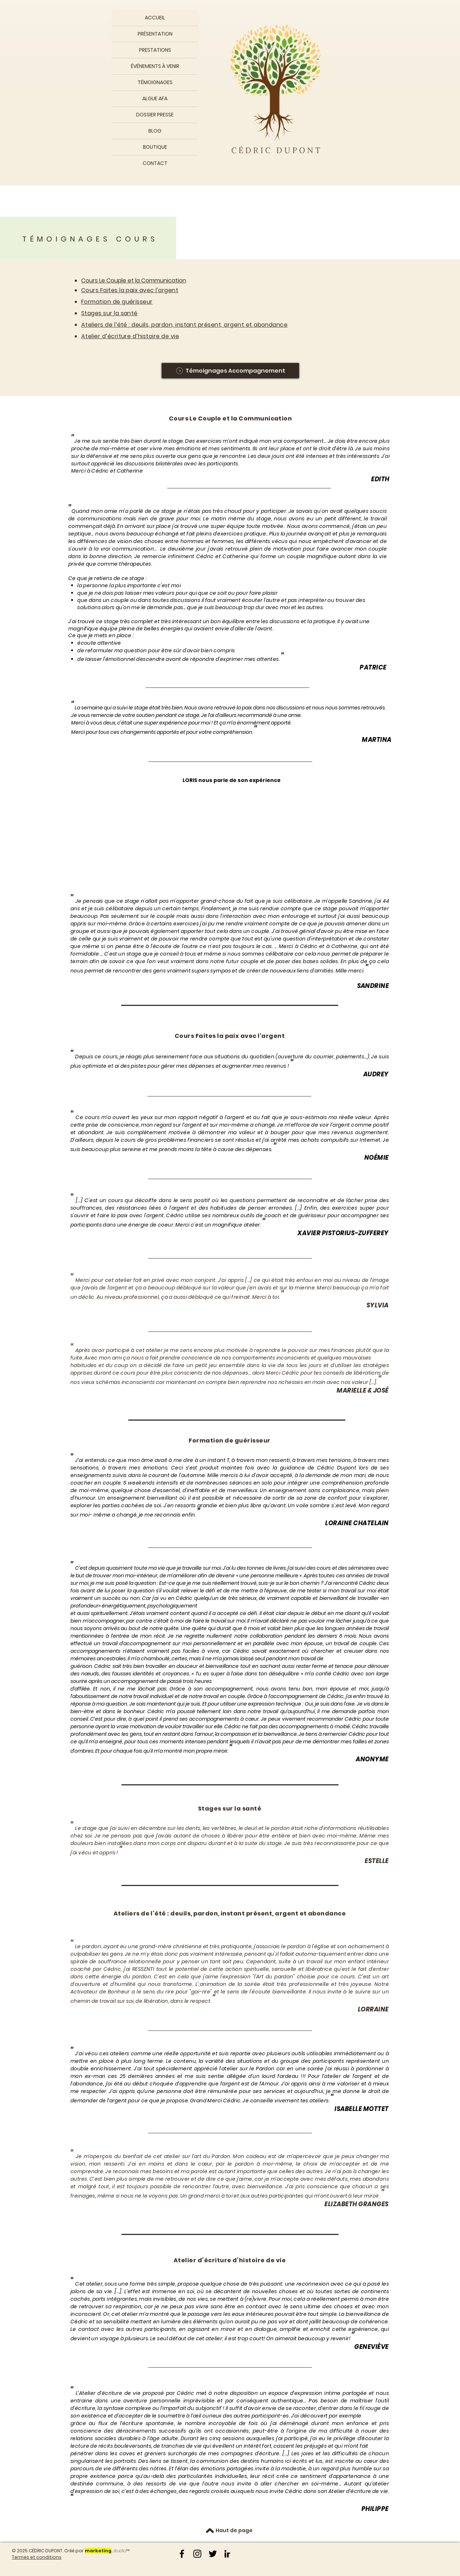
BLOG (154, 130)
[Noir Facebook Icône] (181, 2553)
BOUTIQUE (155, 147)
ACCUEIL (155, 17)
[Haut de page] (234, 2530)
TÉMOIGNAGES (155, 82)
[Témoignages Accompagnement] (230, 370)
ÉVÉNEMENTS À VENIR (155, 66)
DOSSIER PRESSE (155, 114)
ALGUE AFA (154, 98)
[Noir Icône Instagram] (197, 2553)
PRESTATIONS (155, 50)
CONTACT (155, 163)
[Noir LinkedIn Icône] (228, 2553)
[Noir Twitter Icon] (212, 2553)
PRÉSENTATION (155, 33)
